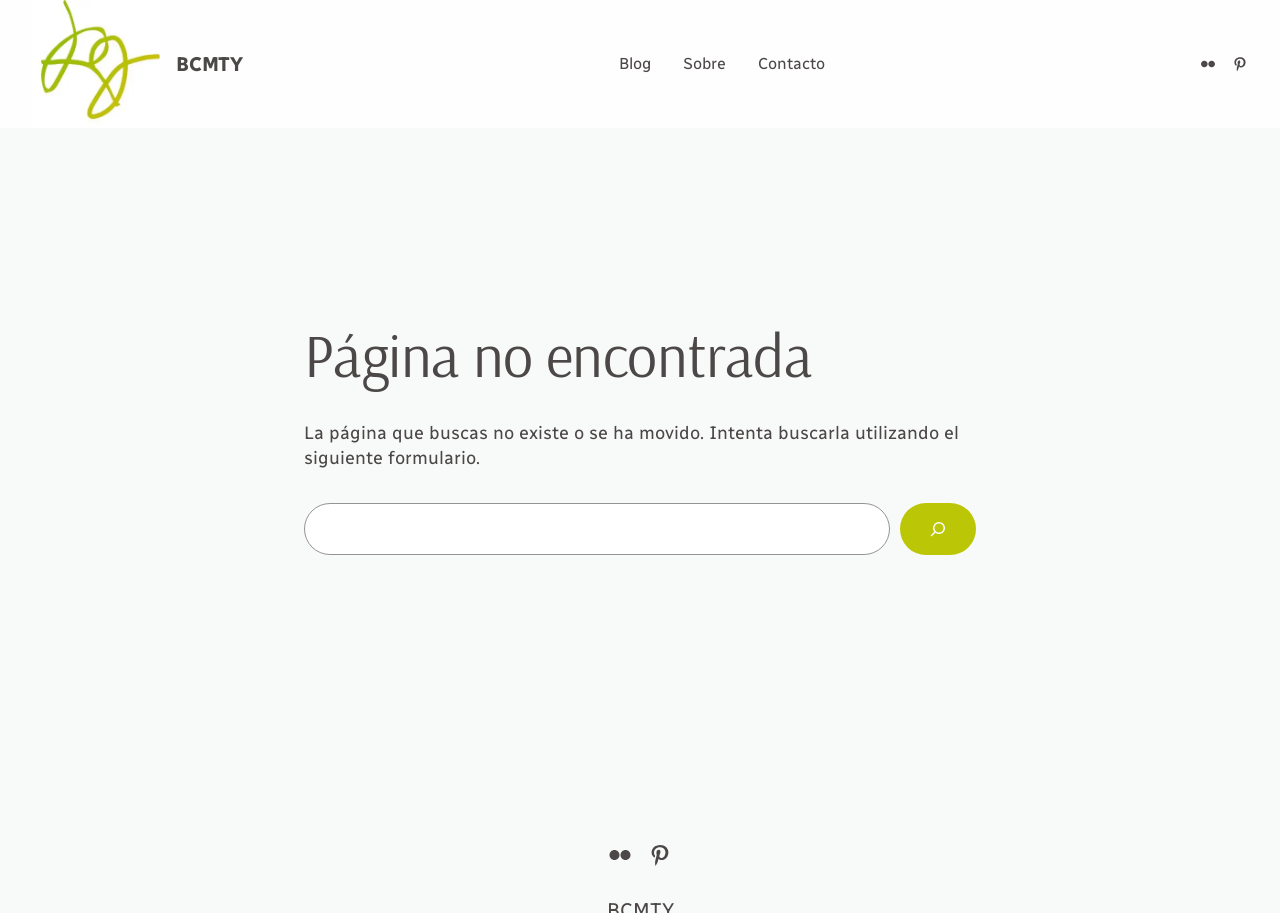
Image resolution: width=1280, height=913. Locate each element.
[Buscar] (938, 529)
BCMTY (209, 64)
